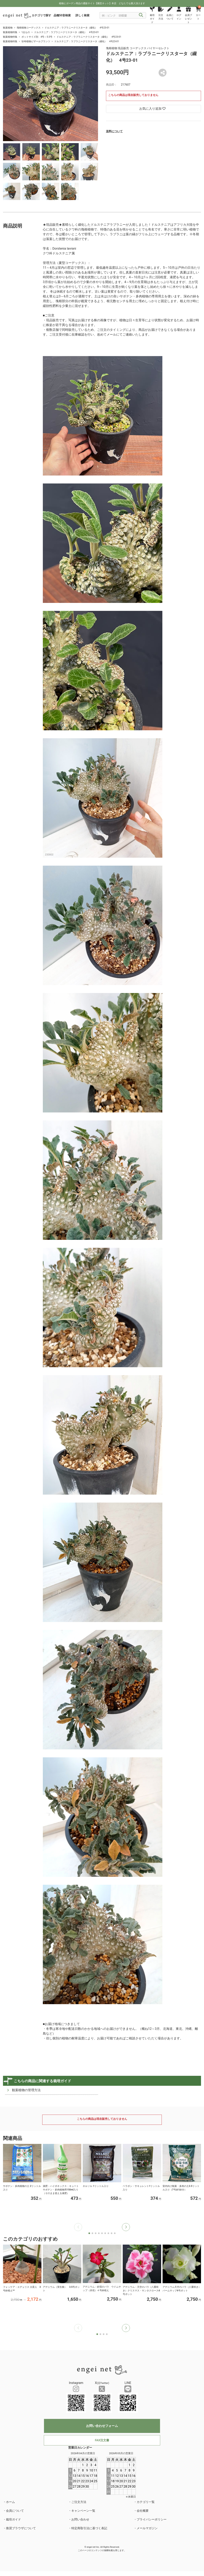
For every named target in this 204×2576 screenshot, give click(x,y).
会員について (15, 2511)
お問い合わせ (80, 2519)
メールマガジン (147, 2528)
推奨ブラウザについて (21, 2528)
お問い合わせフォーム (102, 2426)
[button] (126, 2227)
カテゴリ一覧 (146, 2502)
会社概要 (143, 2511)
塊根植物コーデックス (29, 27)
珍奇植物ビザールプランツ (36, 41)
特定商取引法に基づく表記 (89, 2528)
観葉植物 (8, 27)
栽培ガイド (13, 2519)
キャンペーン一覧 (83, 2511)
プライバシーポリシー (152, 2519)
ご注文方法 (78, 2502)
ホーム (10, 2502)
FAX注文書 (102, 2440)
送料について (114, 131)
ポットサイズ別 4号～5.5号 (37, 36)
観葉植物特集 (10, 32)
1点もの (26, 32)
